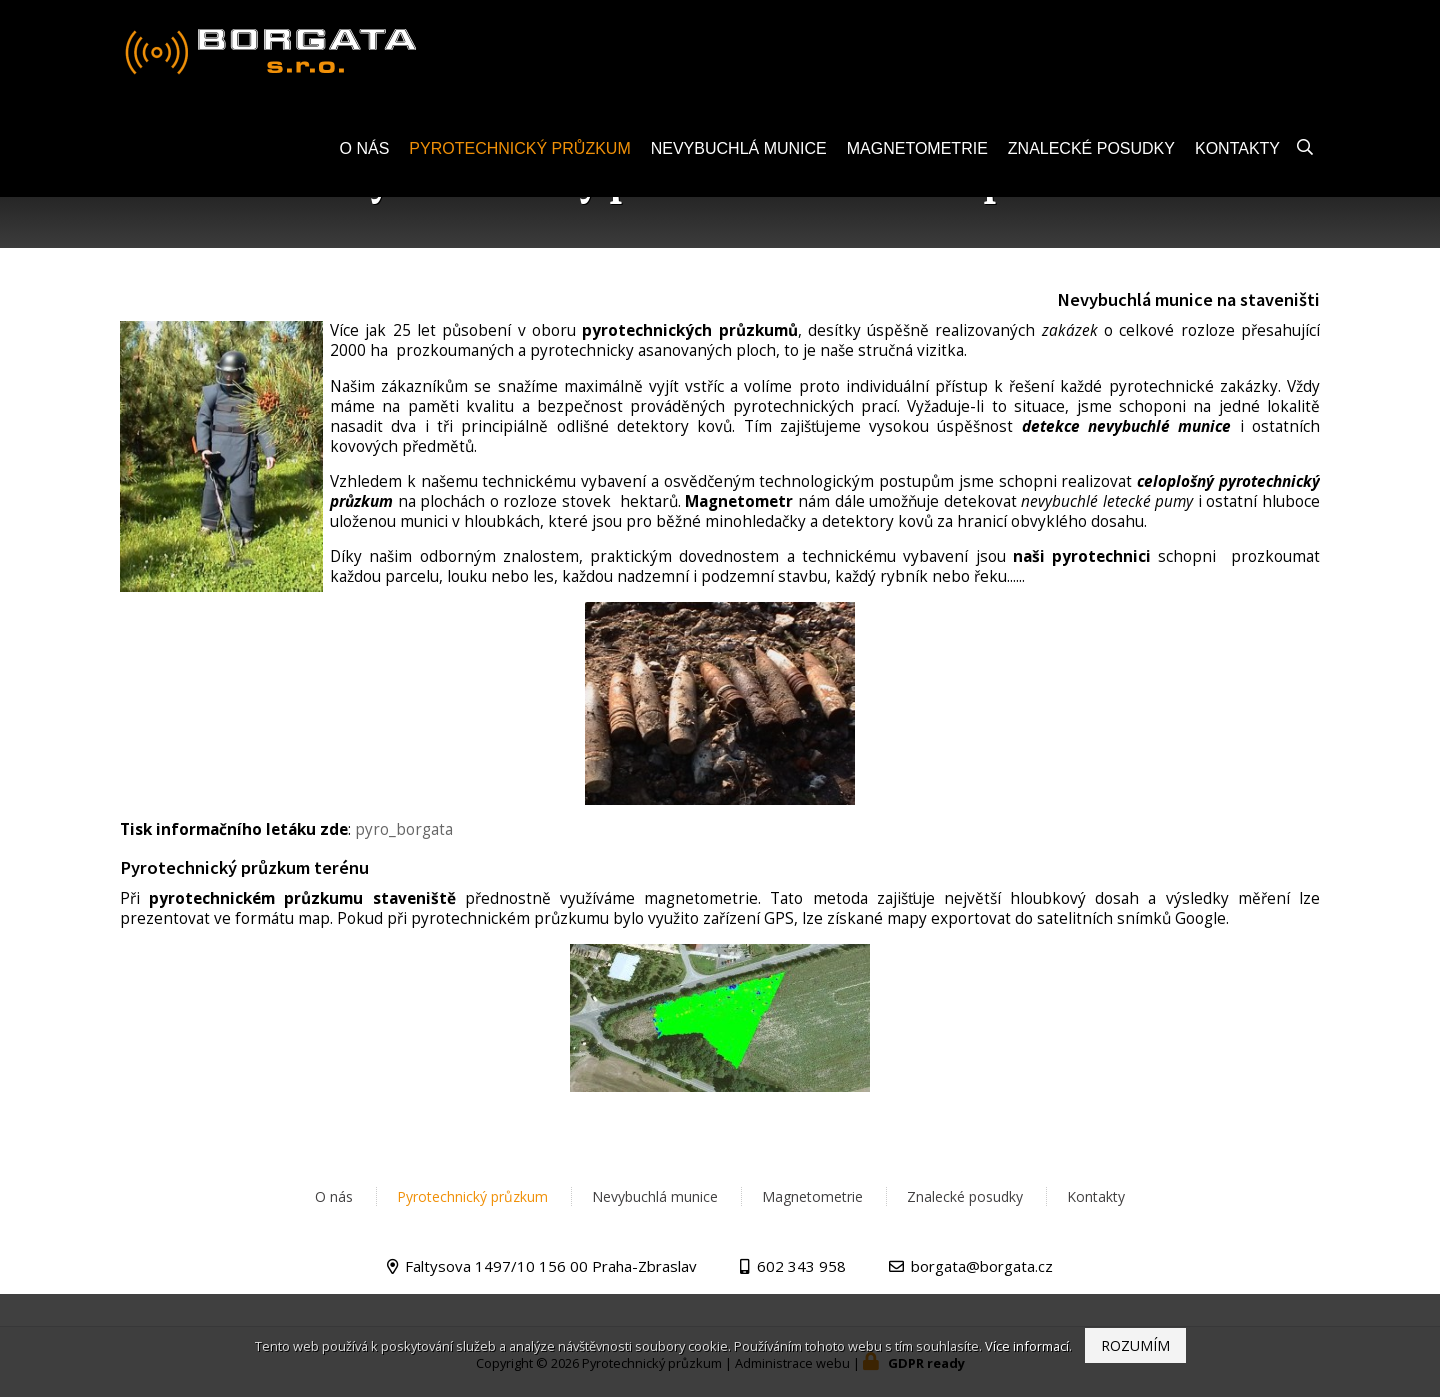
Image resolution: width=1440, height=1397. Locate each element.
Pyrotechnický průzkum (519, 157)
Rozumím (1135, 1345)
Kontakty (1237, 157)
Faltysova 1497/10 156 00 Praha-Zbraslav (551, 1266)
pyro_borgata (404, 829)
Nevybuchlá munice (739, 157)
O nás (365, 157)
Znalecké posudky (1091, 157)
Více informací (1027, 1346)
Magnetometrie (917, 157)
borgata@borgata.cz (982, 1266)
